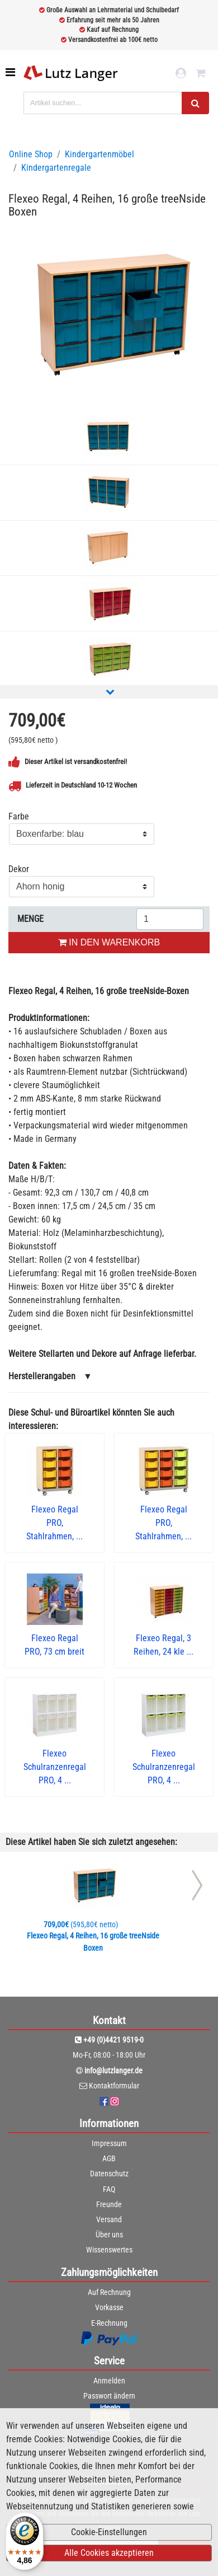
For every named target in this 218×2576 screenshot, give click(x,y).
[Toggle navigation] (11, 72)
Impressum (109, 2143)
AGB (109, 2158)
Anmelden (109, 2380)
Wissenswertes (109, 2249)
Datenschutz (109, 2173)
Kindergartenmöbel (99, 154)
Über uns (109, 2234)
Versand (109, 2219)
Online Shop (31, 154)
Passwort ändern (109, 2395)
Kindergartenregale (56, 167)
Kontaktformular (114, 2085)
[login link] (181, 73)
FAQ (109, 2189)
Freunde (109, 2204)
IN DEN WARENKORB (109, 942)
